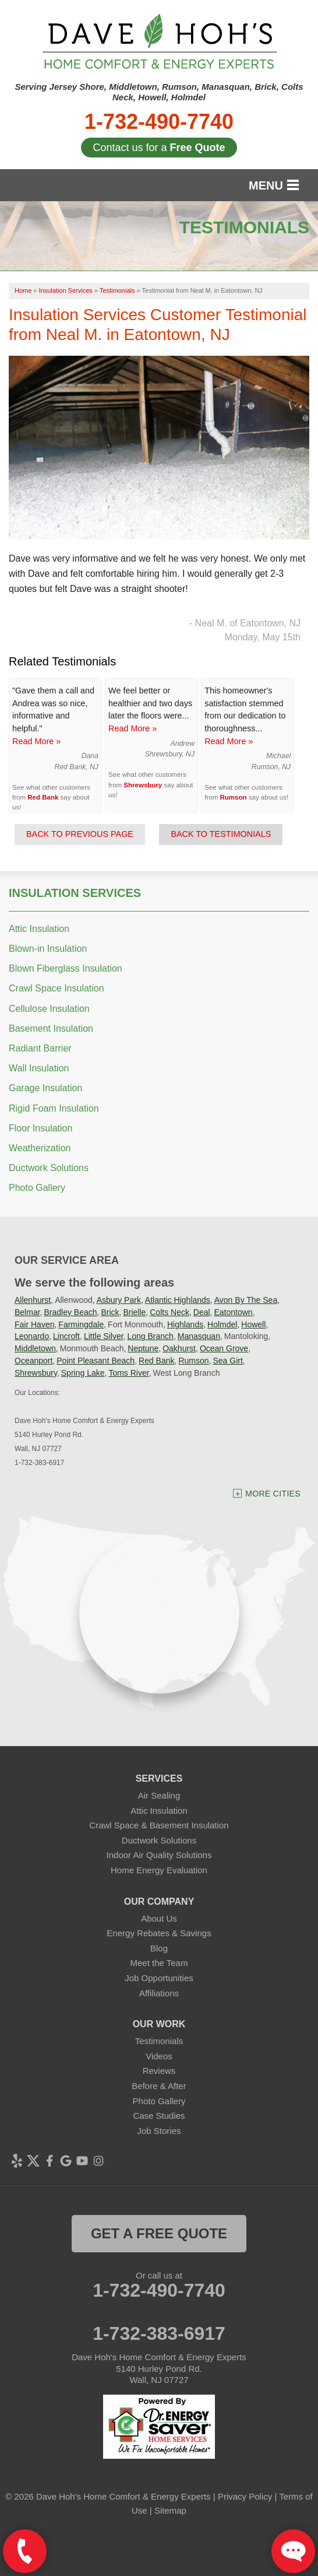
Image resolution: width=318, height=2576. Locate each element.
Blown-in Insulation (48, 949)
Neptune (143, 1348)
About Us (159, 1918)
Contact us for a (159, 147)
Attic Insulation (39, 929)
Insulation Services (75, 892)
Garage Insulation (45, 1088)
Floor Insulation (40, 1128)
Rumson (233, 797)
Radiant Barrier (40, 1048)
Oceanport (33, 1360)
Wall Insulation (39, 1068)
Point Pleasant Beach (95, 1360)
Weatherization (39, 1148)
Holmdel (222, 1324)
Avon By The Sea (245, 1300)
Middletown (35, 1348)
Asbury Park (119, 1300)
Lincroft (66, 1336)
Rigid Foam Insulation (54, 1108)
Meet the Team (159, 1963)
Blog (159, 1948)
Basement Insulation (51, 1028)
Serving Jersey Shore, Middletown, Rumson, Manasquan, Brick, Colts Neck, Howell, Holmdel (159, 92)
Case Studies (159, 2116)
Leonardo (32, 1336)
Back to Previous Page (79, 834)
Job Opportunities (159, 1978)
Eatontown (233, 1312)
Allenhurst (33, 1300)
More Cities (273, 1493)
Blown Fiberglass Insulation (65, 968)
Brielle (134, 1312)
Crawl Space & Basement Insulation (158, 1825)
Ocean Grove (224, 1348)
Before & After (159, 2086)
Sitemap (170, 2510)
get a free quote (159, 2233)
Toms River (128, 1373)
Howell (253, 1324)
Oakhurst (179, 1348)
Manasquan (199, 1336)
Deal (201, 1312)
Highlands (185, 1324)
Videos (159, 2056)
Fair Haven (34, 1324)
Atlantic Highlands (177, 1300)
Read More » (36, 741)
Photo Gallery (37, 1188)
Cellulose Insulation (49, 1009)
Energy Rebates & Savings (159, 1933)
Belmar (27, 1312)
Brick (110, 1312)
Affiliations (159, 1993)
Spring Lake (83, 1373)
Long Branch (150, 1336)
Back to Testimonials (221, 834)
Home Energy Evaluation (159, 1870)
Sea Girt (227, 1360)
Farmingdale (81, 1324)
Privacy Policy (245, 2496)
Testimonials (159, 2041)
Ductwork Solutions (49, 1168)
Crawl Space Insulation (56, 988)
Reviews (159, 2071)
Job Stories (159, 2131)
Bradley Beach (70, 1312)
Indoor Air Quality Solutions (159, 1855)
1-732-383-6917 (159, 2333)
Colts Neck (169, 1312)
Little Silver (103, 1336)
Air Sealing (159, 1795)
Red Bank (42, 797)
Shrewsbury (142, 784)
